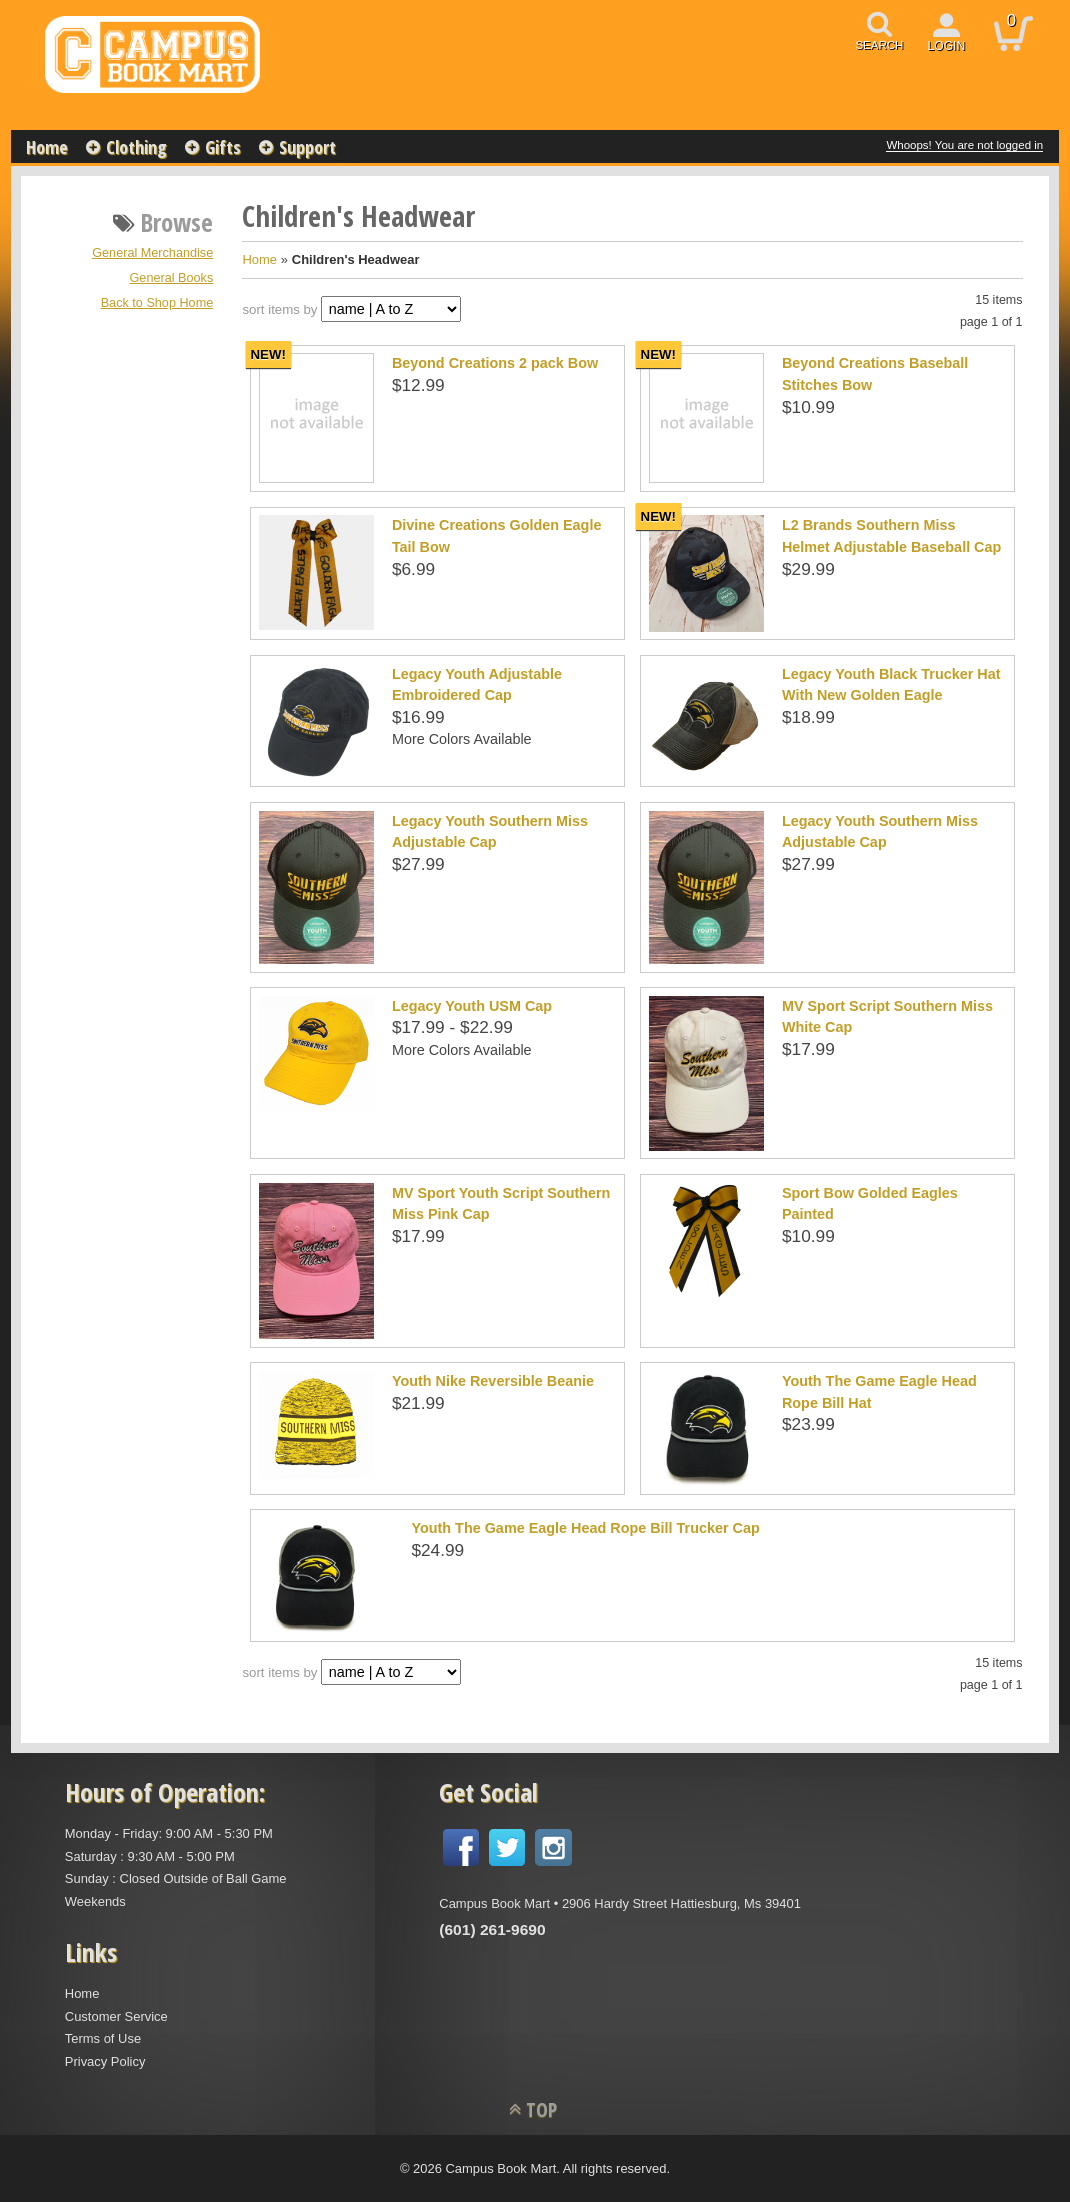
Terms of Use (103, 2038)
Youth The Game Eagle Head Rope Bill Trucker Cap (585, 1528)
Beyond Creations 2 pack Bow (495, 363)
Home (47, 147)
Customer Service (116, 2016)
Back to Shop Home (157, 303)
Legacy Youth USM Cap (472, 1006)
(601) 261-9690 (492, 1929)
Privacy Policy (105, 2061)
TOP (541, 2109)
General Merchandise (152, 253)
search (879, 45)
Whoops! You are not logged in (964, 145)
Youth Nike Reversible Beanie (493, 1381)
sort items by (279, 309)
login (947, 46)
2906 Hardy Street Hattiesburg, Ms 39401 (681, 1903)
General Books (172, 278)
